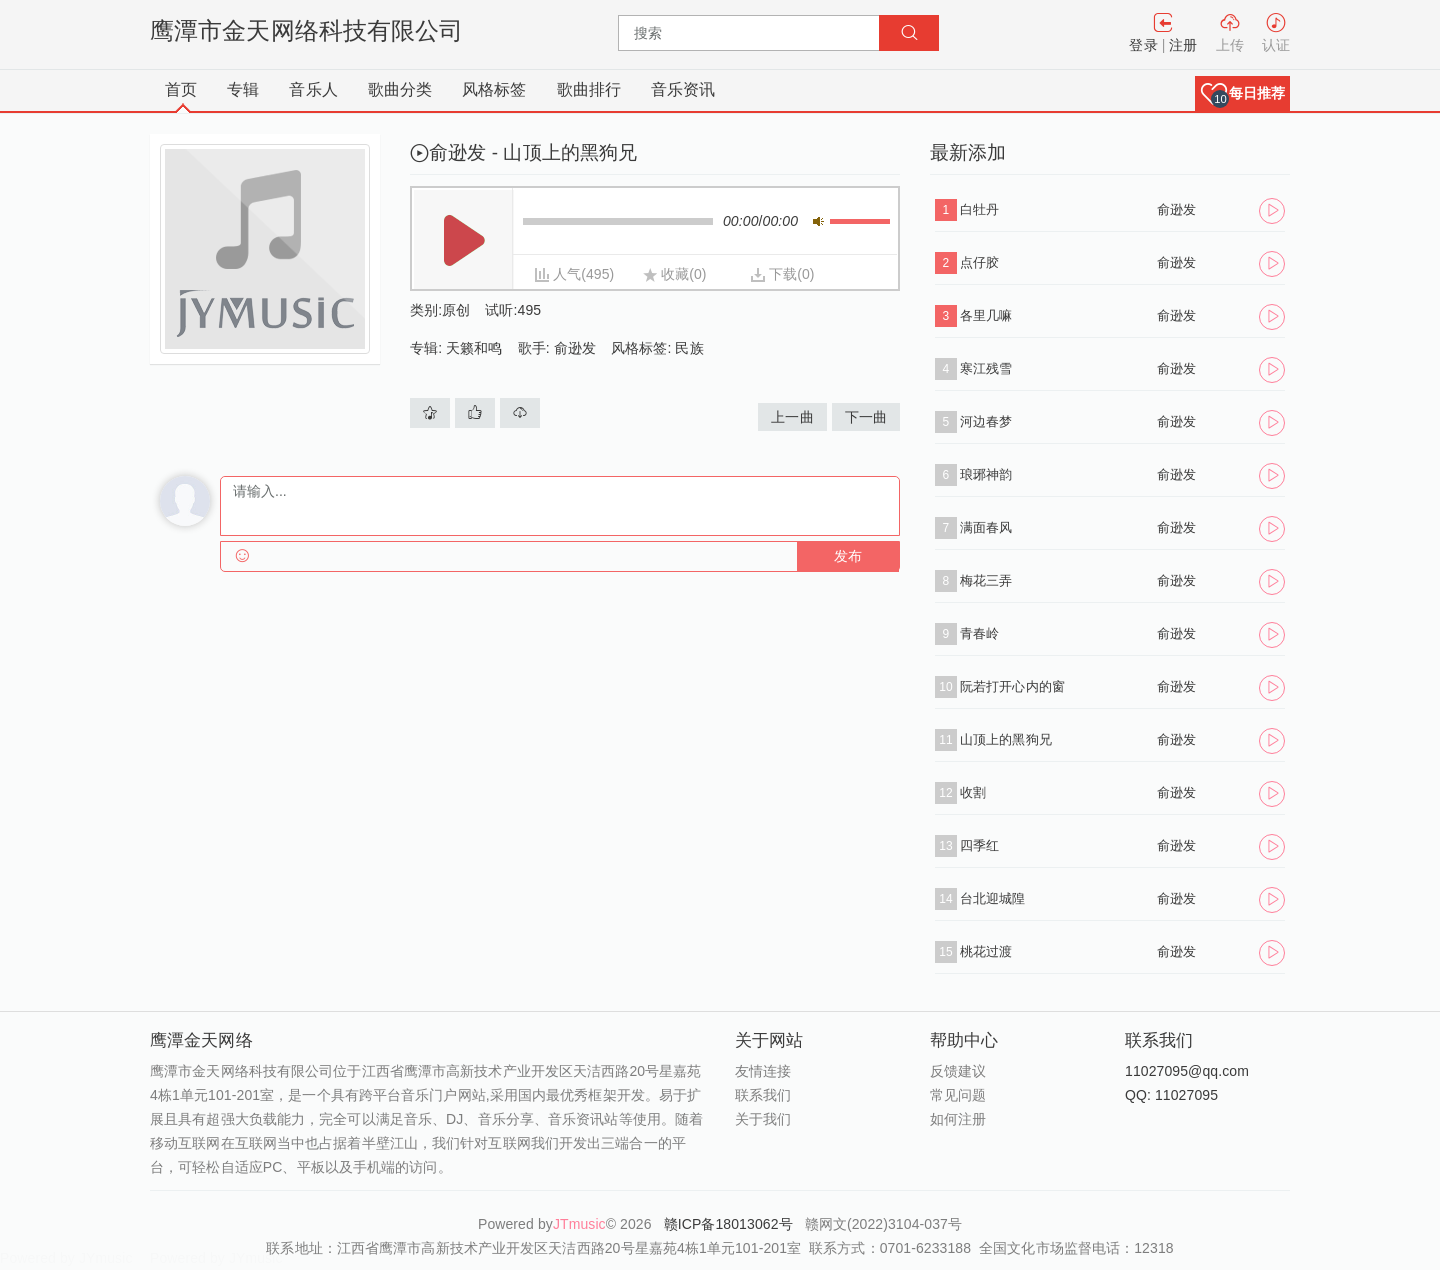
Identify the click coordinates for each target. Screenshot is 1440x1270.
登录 (1143, 45)
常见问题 (958, 1095)
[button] (1242, 93)
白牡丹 (979, 209)
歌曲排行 (589, 89)
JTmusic (579, 1224)
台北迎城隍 (993, 898)
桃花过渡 (986, 951)
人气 (567, 274)
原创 (456, 310)
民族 (689, 348)
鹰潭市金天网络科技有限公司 (306, 30)
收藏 (675, 274)
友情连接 (763, 1071)
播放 (464, 240)
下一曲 (866, 417)
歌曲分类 (400, 89)
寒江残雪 (986, 368)
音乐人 (313, 89)
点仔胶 (979, 262)
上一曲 (792, 417)
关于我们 (763, 1119)
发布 (848, 556)
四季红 (979, 845)
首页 (181, 89)
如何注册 (958, 1119)
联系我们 (763, 1095)
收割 (973, 792)
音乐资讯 (683, 89)
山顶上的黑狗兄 (1006, 739)
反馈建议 (958, 1071)
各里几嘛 (986, 315)
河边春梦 (986, 421)
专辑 (243, 89)
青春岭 (979, 633)
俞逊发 (575, 348)
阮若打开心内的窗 (1012, 686)
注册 (1183, 45)
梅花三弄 (986, 580)
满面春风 (986, 527)
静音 (818, 221)
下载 (783, 274)
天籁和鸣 (474, 348)
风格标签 (494, 89)
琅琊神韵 (986, 474)
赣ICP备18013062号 (730, 1224)
